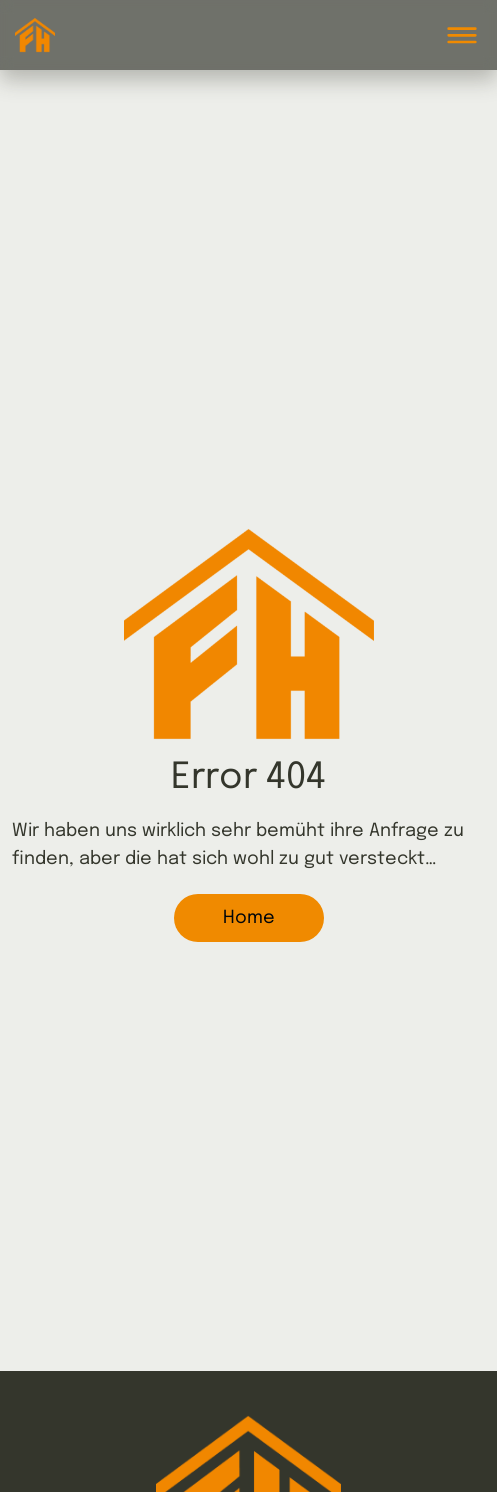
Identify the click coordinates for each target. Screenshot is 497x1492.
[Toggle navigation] (462, 35)
